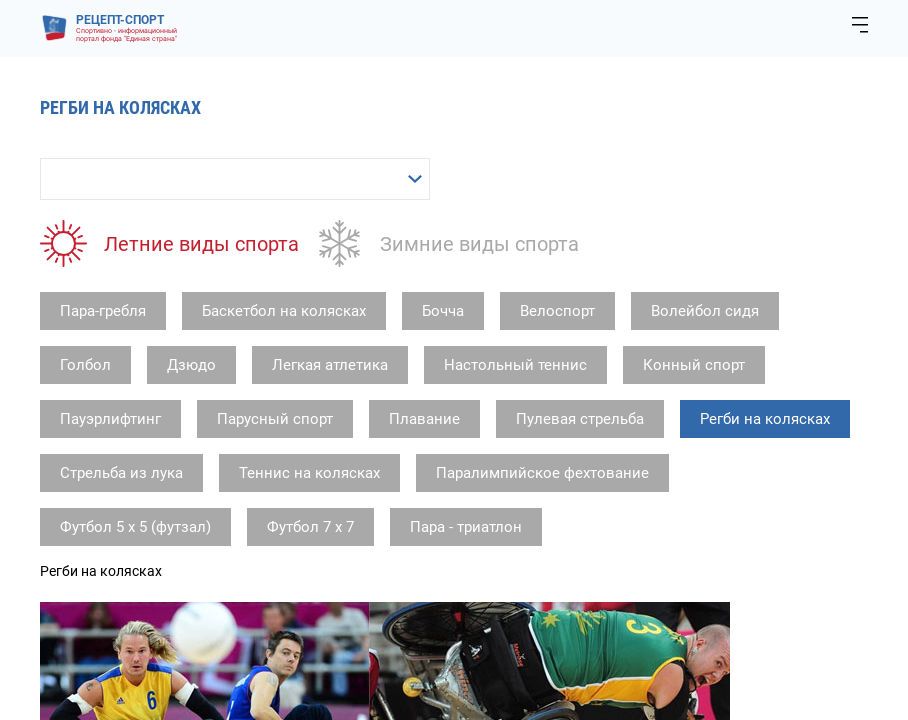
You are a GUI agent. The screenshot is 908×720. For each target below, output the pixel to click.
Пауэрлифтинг (110, 419)
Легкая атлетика (330, 365)
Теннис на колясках (309, 473)
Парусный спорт (275, 419)
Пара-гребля (103, 311)
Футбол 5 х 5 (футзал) (135, 527)
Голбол (85, 365)
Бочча (443, 311)
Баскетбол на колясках (284, 311)
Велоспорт (557, 311)
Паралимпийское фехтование (542, 473)
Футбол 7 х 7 (310, 527)
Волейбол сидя (705, 311)
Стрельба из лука (121, 473)
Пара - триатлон (466, 527)
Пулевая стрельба (580, 419)
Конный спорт (694, 365)
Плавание (424, 419)
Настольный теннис (515, 365)
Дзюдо (191, 365)
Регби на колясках (765, 419)
